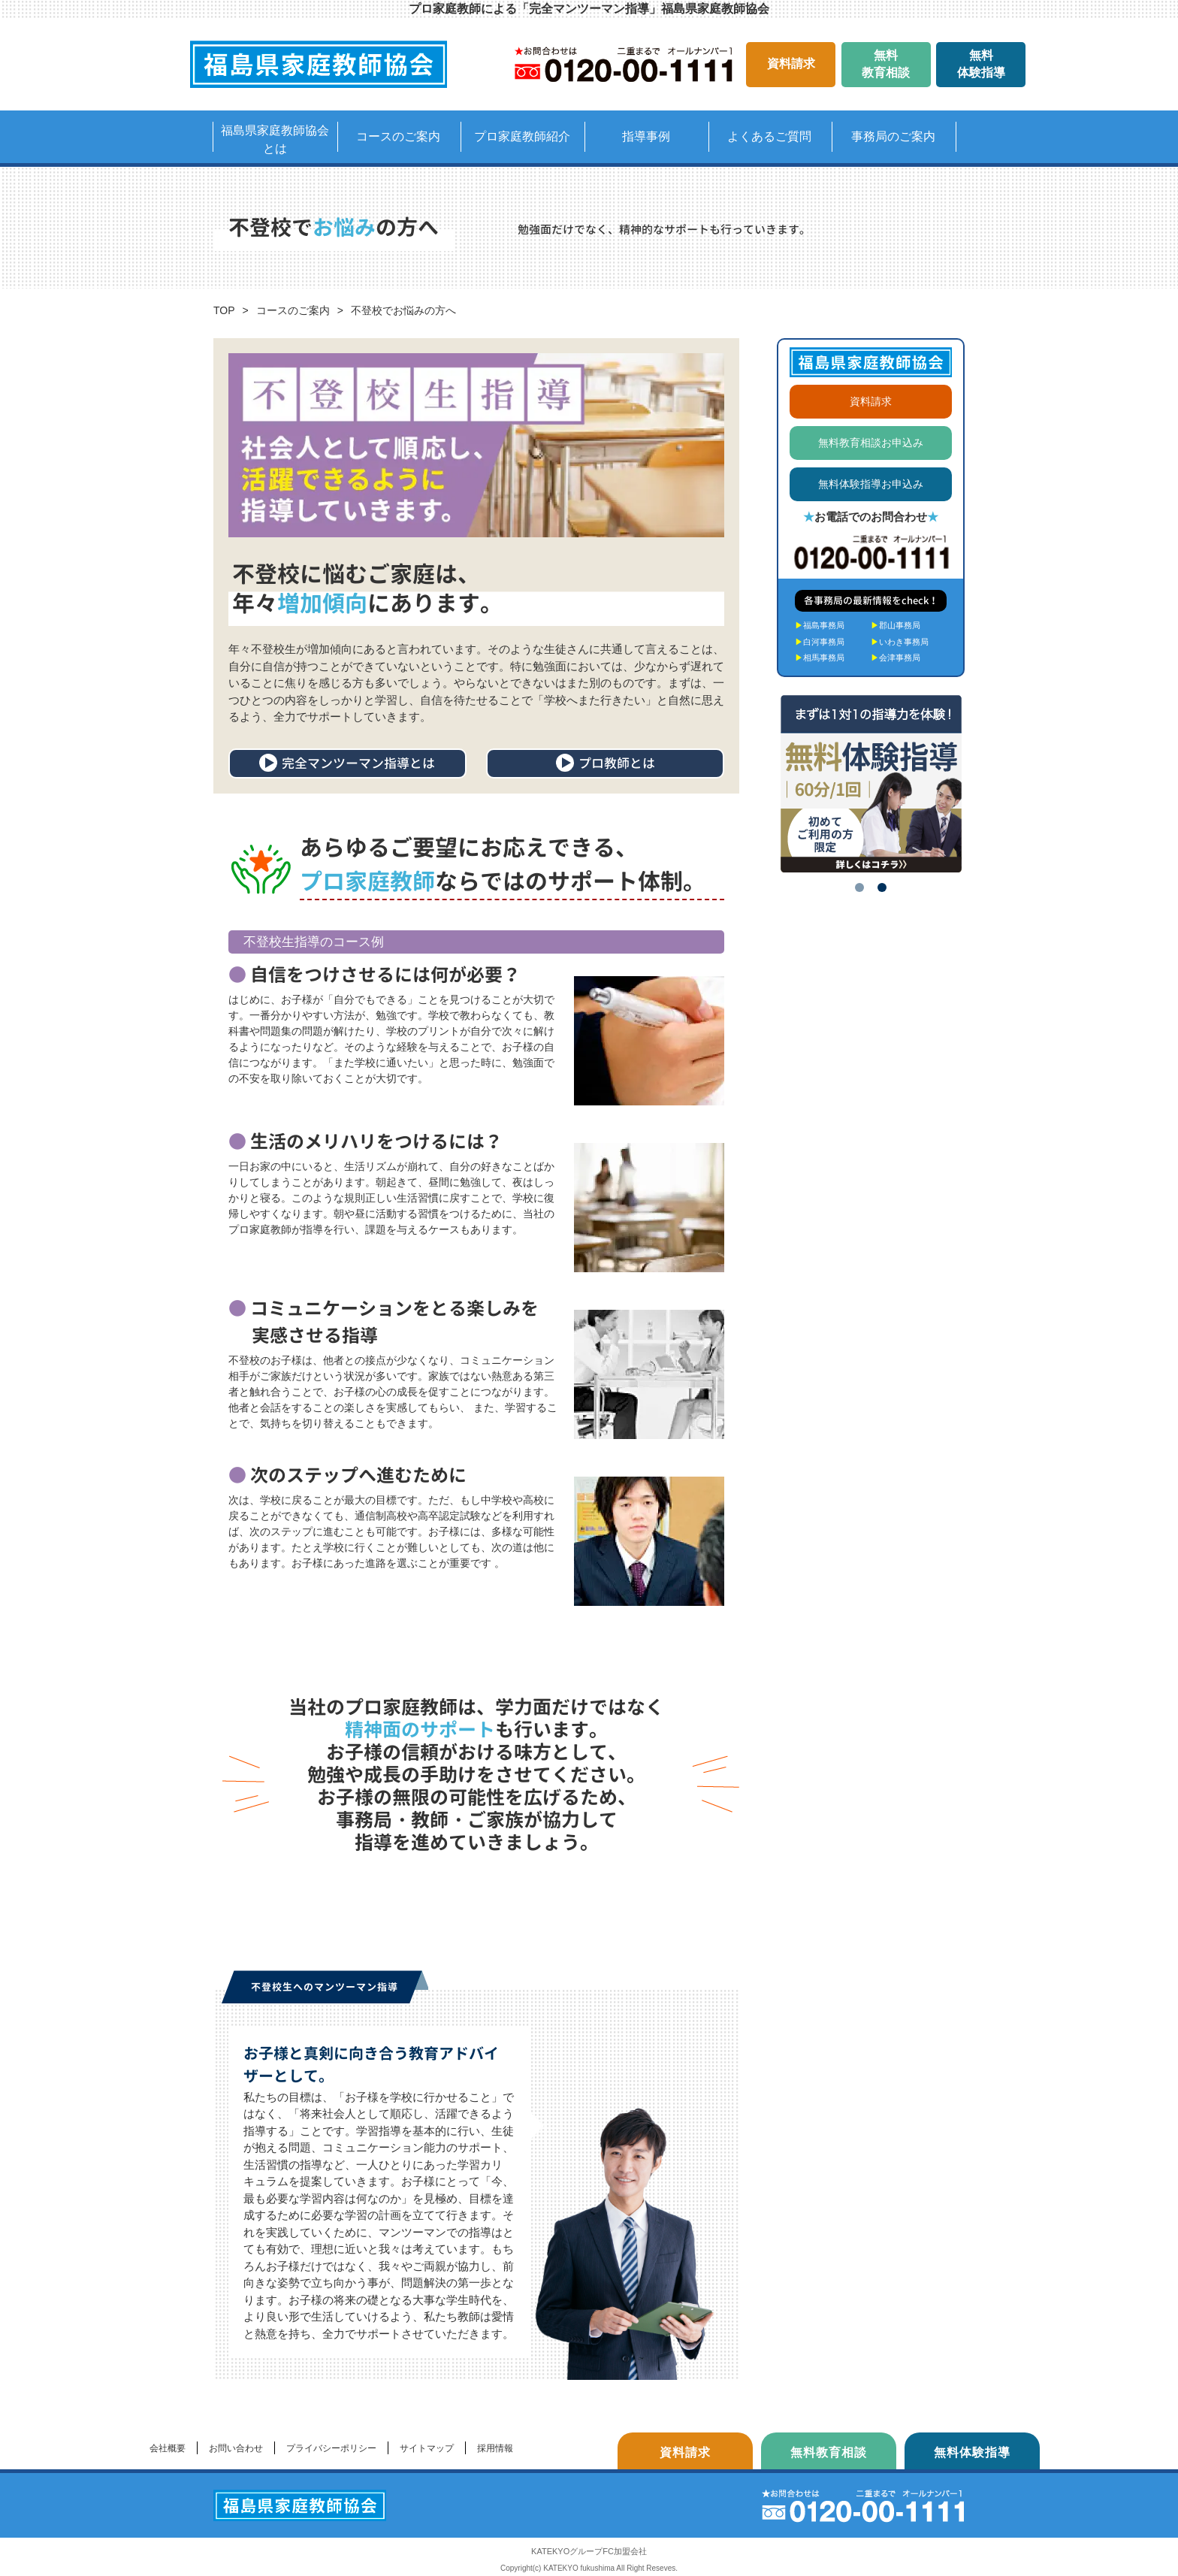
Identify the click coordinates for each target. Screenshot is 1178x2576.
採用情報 (495, 2448)
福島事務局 (819, 625)
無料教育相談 (886, 63)
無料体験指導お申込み (870, 484)
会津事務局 (895, 657)
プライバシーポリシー (331, 2448)
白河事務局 (819, 641)
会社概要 (168, 2448)
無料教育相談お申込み (870, 443)
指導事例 (646, 136)
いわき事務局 (900, 641)
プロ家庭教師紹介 (522, 136)
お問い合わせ (236, 2448)
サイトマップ (427, 2448)
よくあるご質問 (769, 136)
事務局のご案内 (893, 136)
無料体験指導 (981, 63)
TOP (224, 310)
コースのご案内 (398, 136)
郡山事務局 (895, 625)
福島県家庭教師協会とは (275, 139)
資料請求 (791, 63)
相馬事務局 (819, 657)
